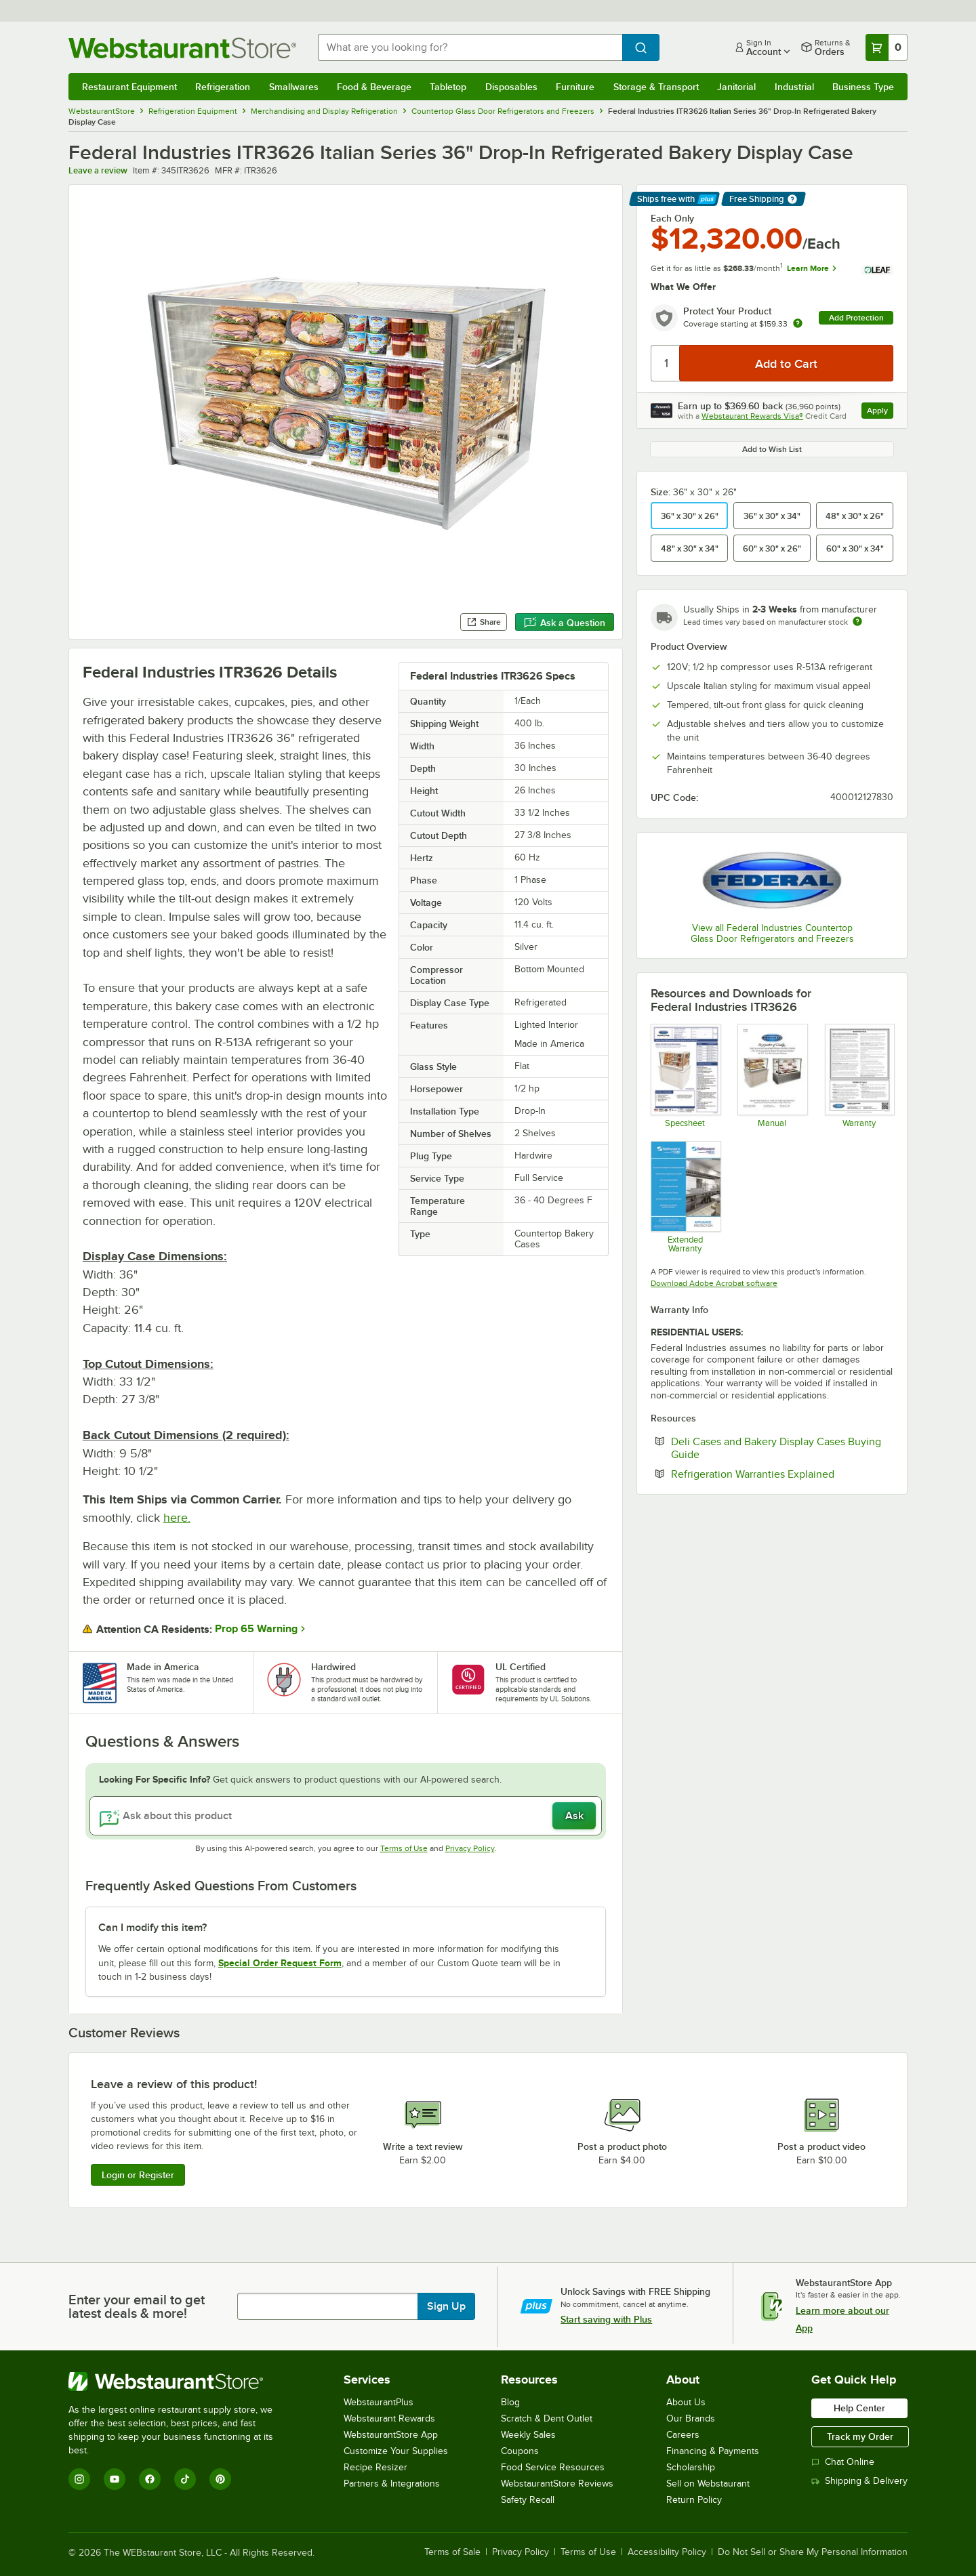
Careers (682, 2435)
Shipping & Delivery (859, 2481)
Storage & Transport (656, 86)
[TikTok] (185, 2479)
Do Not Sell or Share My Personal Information (813, 2552)
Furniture (575, 86)
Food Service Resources (553, 2467)
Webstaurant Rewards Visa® (752, 416)
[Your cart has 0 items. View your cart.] (887, 47)
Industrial (794, 86)
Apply (880, 412)
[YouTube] (114, 2479)
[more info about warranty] (798, 324)
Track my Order (860, 2436)
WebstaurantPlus (378, 2402)
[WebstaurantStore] (179, 2381)
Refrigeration (222, 86)
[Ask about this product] (345, 1816)
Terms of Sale (452, 2552)
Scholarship (690, 2467)
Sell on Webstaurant (708, 2483)
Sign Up (446, 2306)
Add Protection (856, 318)
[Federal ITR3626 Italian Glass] (685, 1075)
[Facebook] (150, 2479)
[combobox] (470, 47)
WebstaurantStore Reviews (557, 2483)
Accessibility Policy (667, 2552)
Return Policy (694, 2500)
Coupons (520, 2451)
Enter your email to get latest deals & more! (136, 2306)
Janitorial (736, 86)
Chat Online (842, 2462)
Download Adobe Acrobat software (714, 1283)
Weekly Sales (528, 2435)
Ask (574, 1816)
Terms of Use (404, 1848)
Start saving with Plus (606, 2319)
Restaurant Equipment (129, 86)
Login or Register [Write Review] (138, 2174)
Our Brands (690, 2418)
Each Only (672, 218)
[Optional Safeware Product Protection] (685, 1197)
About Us (686, 2402)
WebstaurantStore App (391, 2435)
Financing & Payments (712, 2451)
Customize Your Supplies (396, 2451)
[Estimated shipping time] (857, 621)
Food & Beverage (374, 86)
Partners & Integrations (392, 2483)
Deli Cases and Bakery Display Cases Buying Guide (776, 1448)
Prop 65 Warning (256, 1629)
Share (483, 622)
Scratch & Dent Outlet (546, 2418)
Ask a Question (564, 623)
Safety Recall (527, 2500)
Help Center (859, 2408)
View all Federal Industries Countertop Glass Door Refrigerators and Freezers (772, 933)
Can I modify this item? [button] (152, 1927)
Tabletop (448, 86)
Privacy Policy (470, 1848)
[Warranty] (859, 1075)
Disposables (511, 86)
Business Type (863, 86)
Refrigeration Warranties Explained (782, 1474)
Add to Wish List (772, 449)
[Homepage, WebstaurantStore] (182, 47)
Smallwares (294, 86)
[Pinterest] (220, 2479)
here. (176, 1517)
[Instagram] (79, 2479)
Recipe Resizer (375, 2467)
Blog (510, 2402)
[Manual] (771, 1075)
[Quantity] (666, 363)
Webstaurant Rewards (389, 2418)
